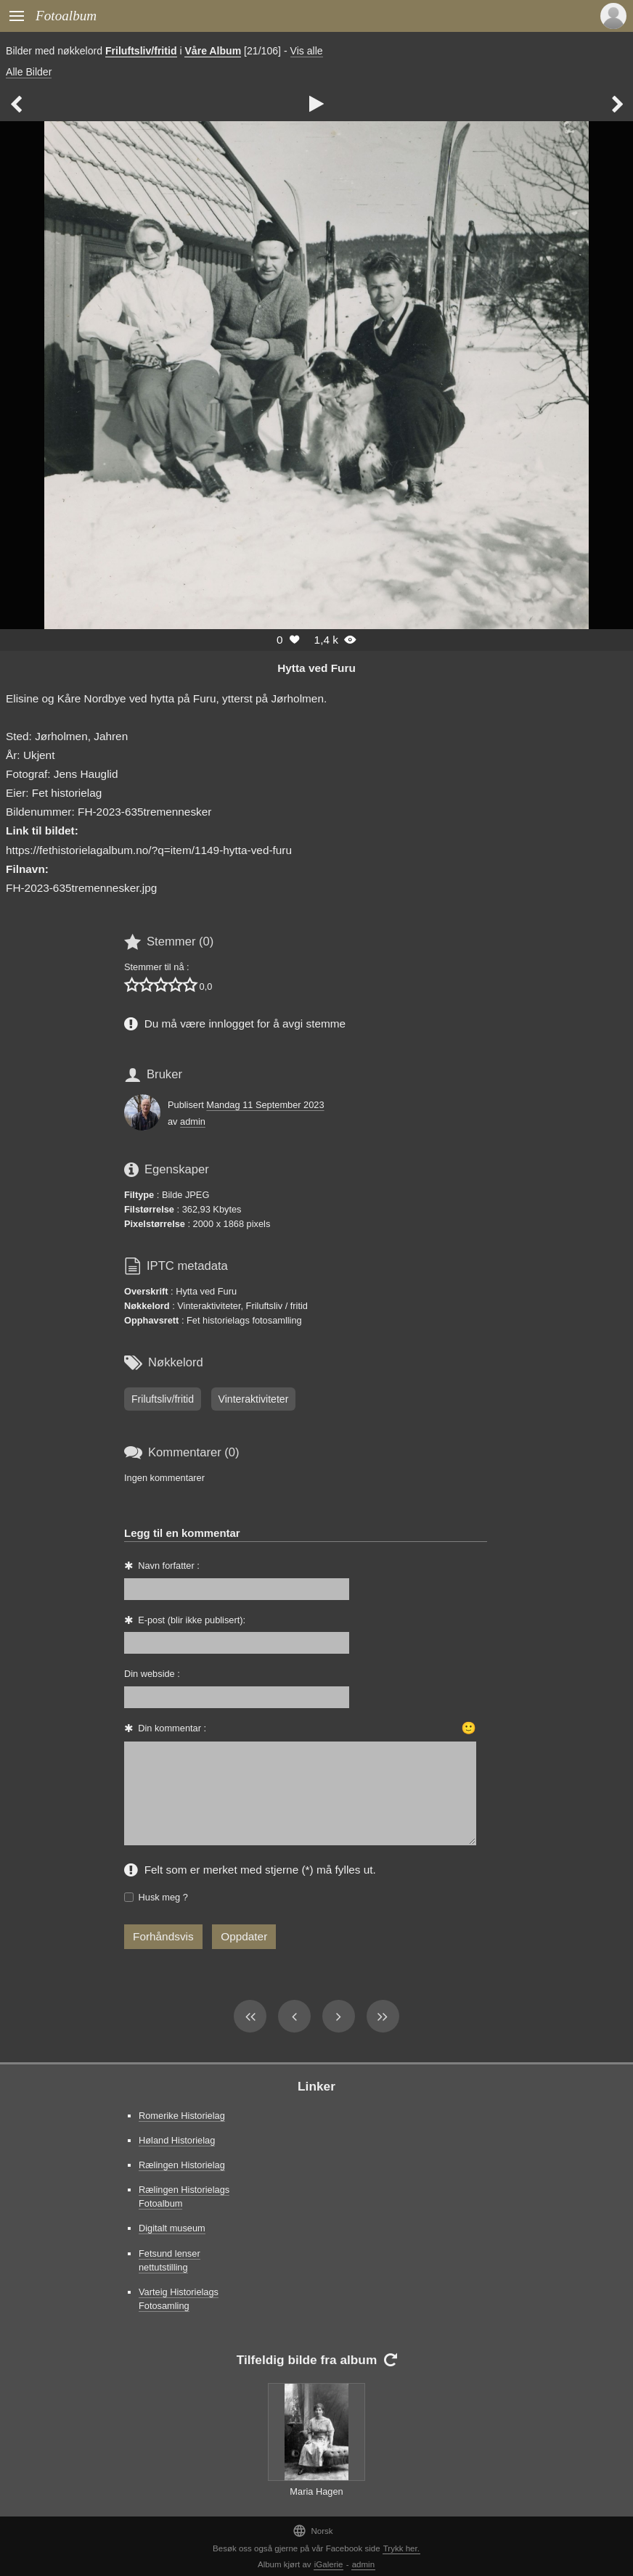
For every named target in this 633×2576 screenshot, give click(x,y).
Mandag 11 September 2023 (265, 1104)
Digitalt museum (172, 2228)
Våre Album (212, 51)
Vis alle (306, 51)
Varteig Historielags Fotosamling (179, 2298)
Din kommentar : (172, 1728)
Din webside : (152, 1673)
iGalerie (328, 2564)
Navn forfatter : (169, 1565)
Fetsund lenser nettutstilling (169, 2260)
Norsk (312, 2531)
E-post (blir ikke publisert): (191, 1620)
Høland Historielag (177, 2140)
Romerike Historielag (182, 2115)
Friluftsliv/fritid (141, 51)
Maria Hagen (316, 2491)
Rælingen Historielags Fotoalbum (184, 2196)
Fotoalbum (66, 15)
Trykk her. (401, 2548)
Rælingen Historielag (182, 2164)
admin (192, 1121)
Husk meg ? (163, 1897)
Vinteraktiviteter (254, 1399)
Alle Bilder (29, 72)
